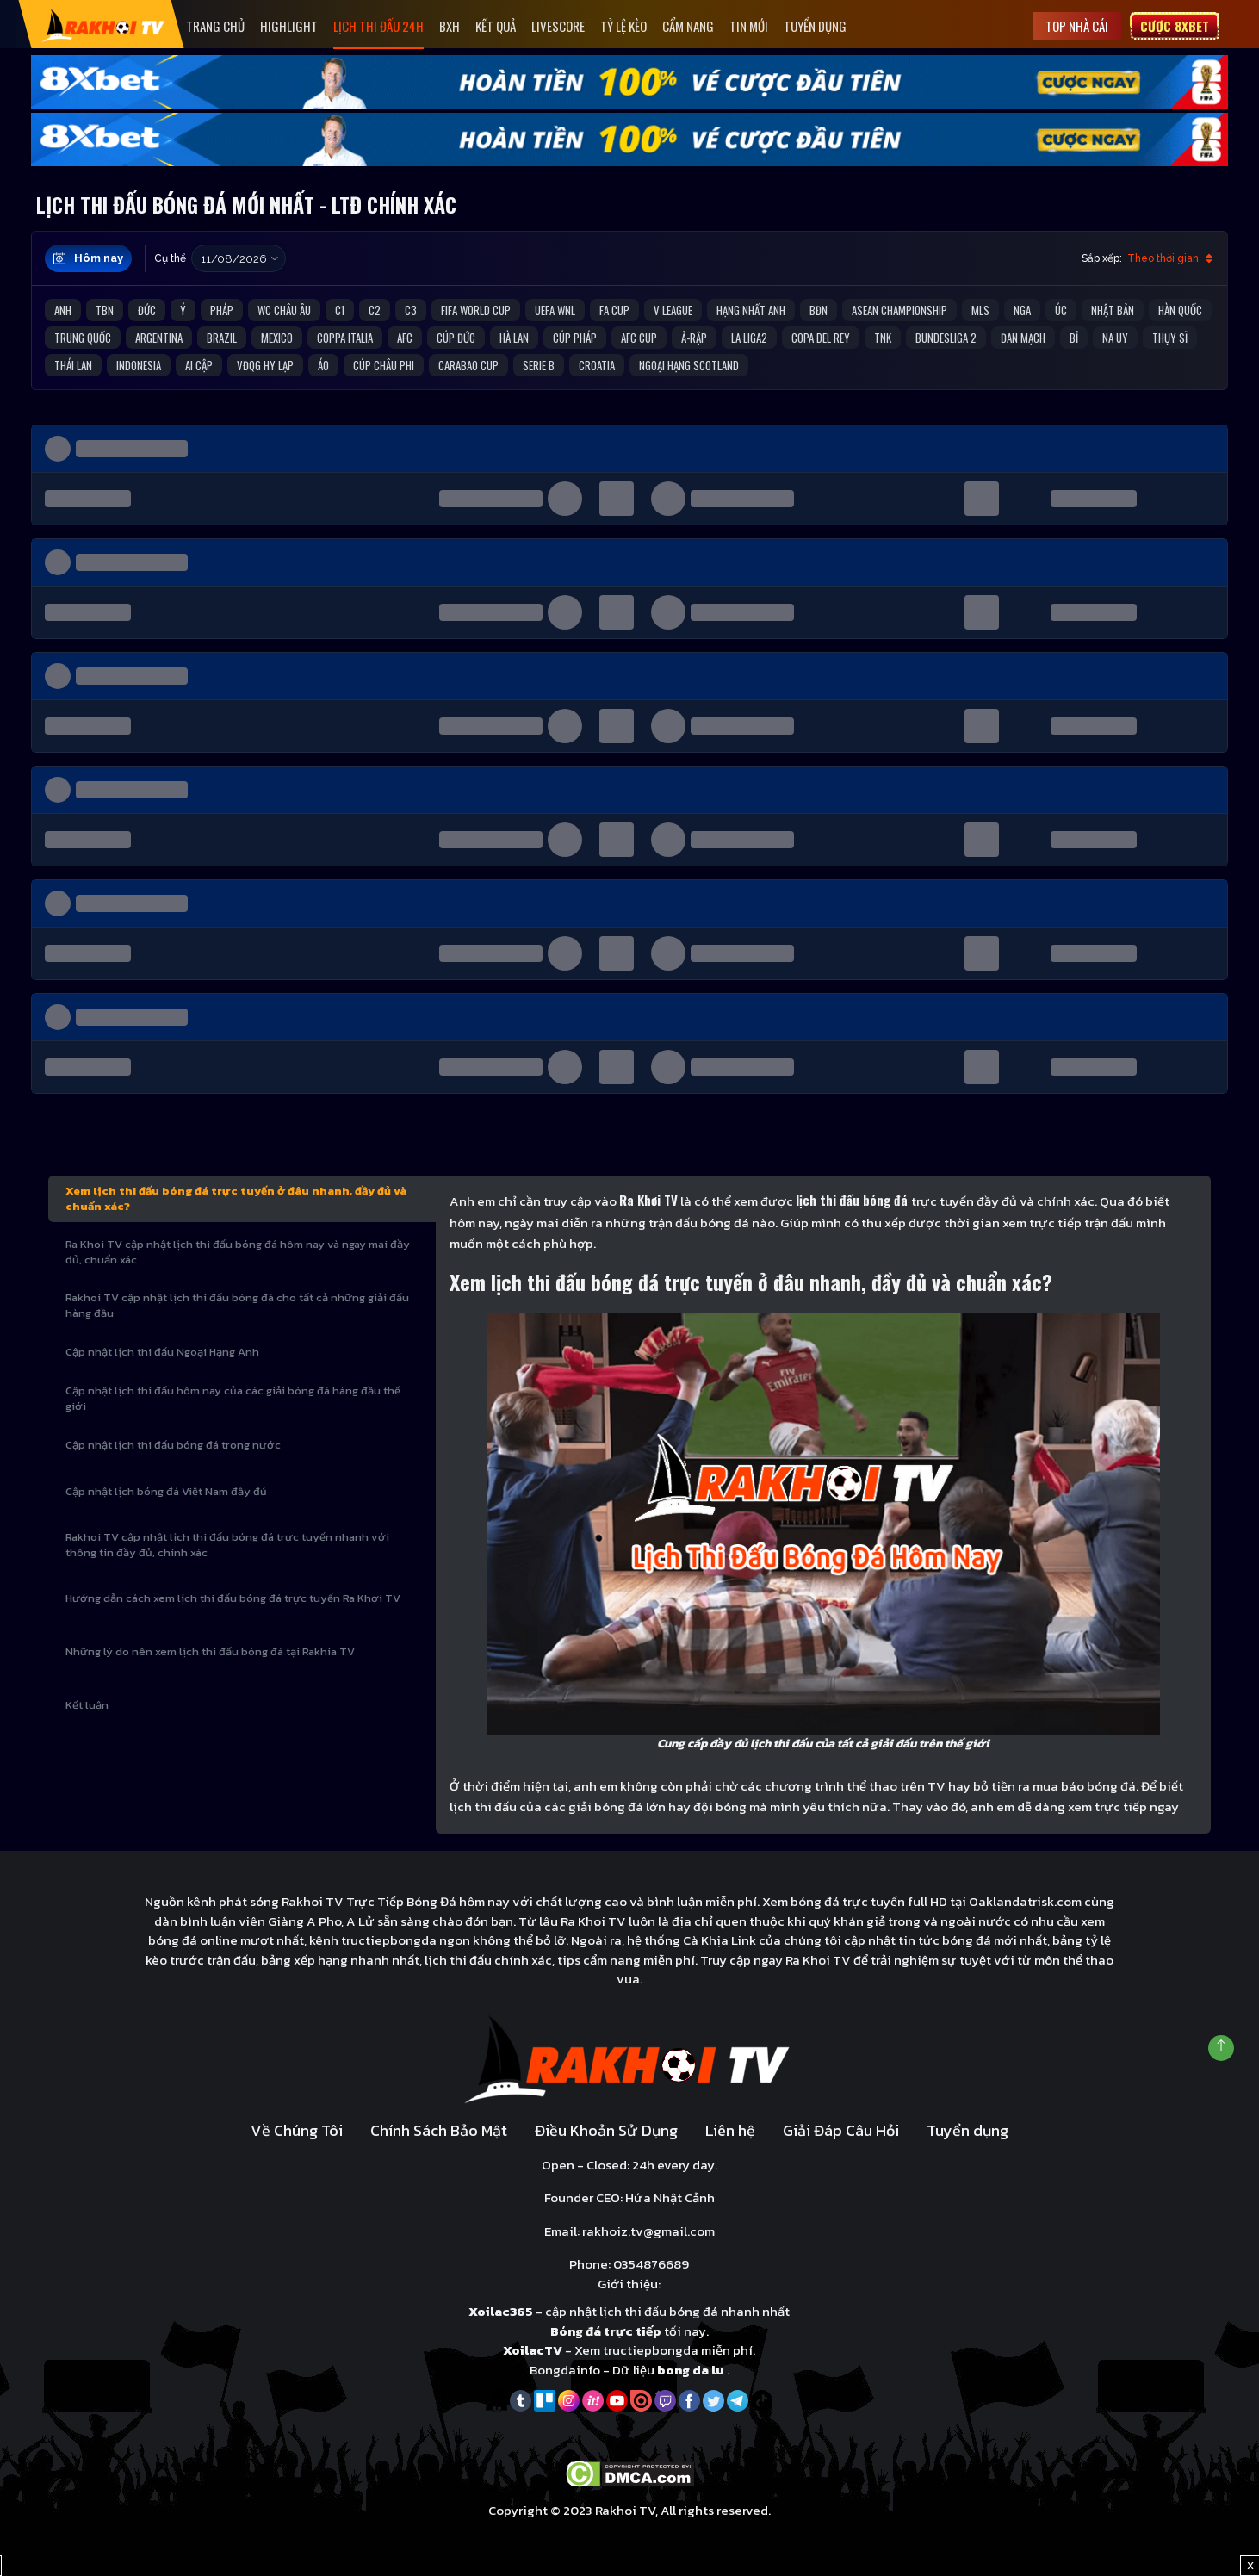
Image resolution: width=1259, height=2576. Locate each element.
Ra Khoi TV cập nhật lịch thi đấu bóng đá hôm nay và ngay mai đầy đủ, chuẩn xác (237, 1252)
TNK (882, 337)
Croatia (597, 365)
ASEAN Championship (899, 310)
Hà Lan (514, 337)
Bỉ (1074, 337)
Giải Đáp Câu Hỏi (841, 2130)
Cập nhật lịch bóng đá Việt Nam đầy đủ (166, 1491)
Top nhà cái (1076, 25)
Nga (1022, 310)
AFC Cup (639, 337)
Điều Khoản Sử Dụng (606, 2130)
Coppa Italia (345, 337)
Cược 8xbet (1174, 25)
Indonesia (138, 365)
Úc (1061, 310)
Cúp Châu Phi (383, 365)
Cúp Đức (456, 337)
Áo (323, 365)
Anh (62, 310)
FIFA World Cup (476, 310)
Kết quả (495, 25)
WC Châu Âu (284, 310)
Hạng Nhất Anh (750, 310)
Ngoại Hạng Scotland (689, 365)
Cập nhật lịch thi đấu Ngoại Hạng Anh (162, 1352)
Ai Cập (199, 365)
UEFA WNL (555, 310)
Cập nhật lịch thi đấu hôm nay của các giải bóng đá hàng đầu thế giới (232, 1398)
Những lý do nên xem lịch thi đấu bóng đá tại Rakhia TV (210, 1651)
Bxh (449, 25)
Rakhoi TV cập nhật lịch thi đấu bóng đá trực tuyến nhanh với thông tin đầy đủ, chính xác (227, 1545)
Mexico (277, 337)
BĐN (818, 310)
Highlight (289, 25)
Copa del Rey (820, 337)
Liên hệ (730, 2130)
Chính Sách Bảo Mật (438, 2130)
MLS (980, 310)
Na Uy (1115, 337)
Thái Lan (73, 365)
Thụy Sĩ (1170, 337)
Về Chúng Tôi (297, 2130)
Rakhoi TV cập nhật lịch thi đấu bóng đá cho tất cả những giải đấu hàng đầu (237, 1305)
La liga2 (749, 337)
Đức (147, 310)
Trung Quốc (82, 337)
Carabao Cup (468, 365)
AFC (404, 337)
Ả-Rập (694, 337)
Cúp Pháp (575, 337)
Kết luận (87, 1705)
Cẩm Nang (688, 25)
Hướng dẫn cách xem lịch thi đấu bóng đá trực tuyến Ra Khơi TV (232, 1598)
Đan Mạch (1023, 337)
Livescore (558, 25)
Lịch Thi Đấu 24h (378, 25)
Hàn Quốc (1180, 310)
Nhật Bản (1112, 310)
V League (673, 310)
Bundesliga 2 (946, 337)
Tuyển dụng (815, 25)
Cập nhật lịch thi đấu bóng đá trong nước (173, 1445)
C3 (411, 310)
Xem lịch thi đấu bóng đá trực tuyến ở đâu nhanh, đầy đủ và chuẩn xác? (235, 1198)
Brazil (222, 337)
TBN (105, 310)
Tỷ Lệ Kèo (623, 25)
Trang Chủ (215, 25)
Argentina (159, 337)
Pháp (221, 310)
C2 (375, 310)
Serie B (539, 365)
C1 (339, 310)
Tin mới (748, 25)
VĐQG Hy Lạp (265, 365)
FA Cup (614, 310)
